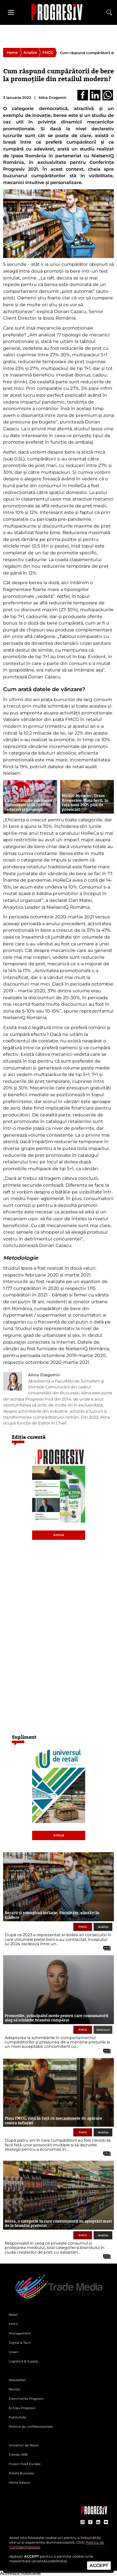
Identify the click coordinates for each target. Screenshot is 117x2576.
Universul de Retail (24, 2445)
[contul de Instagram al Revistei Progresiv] (82, 2522)
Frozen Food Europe (25, 2464)
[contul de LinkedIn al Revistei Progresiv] (98, 2522)
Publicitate (17, 2417)
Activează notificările (20, 2573)
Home (12, 52)
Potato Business (21, 2473)
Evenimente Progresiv (26, 2399)
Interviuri (103, 2029)
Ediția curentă (29, 1437)
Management (20, 2333)
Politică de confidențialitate (31, 2427)
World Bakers (19, 2483)
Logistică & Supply (23, 2361)
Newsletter (17, 2380)
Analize (30, 52)
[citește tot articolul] (104, 1946)
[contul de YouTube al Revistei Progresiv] (106, 2522)
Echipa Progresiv (22, 2408)
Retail (13, 2315)
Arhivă (58, 1535)
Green (13, 2352)
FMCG (47, 52)
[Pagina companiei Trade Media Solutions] (94, 2513)
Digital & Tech (20, 2343)
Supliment (24, 1737)
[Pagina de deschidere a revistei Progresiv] (59, 12)
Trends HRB (18, 2455)
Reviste (14, 2389)
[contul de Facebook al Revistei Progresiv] (90, 2522)
